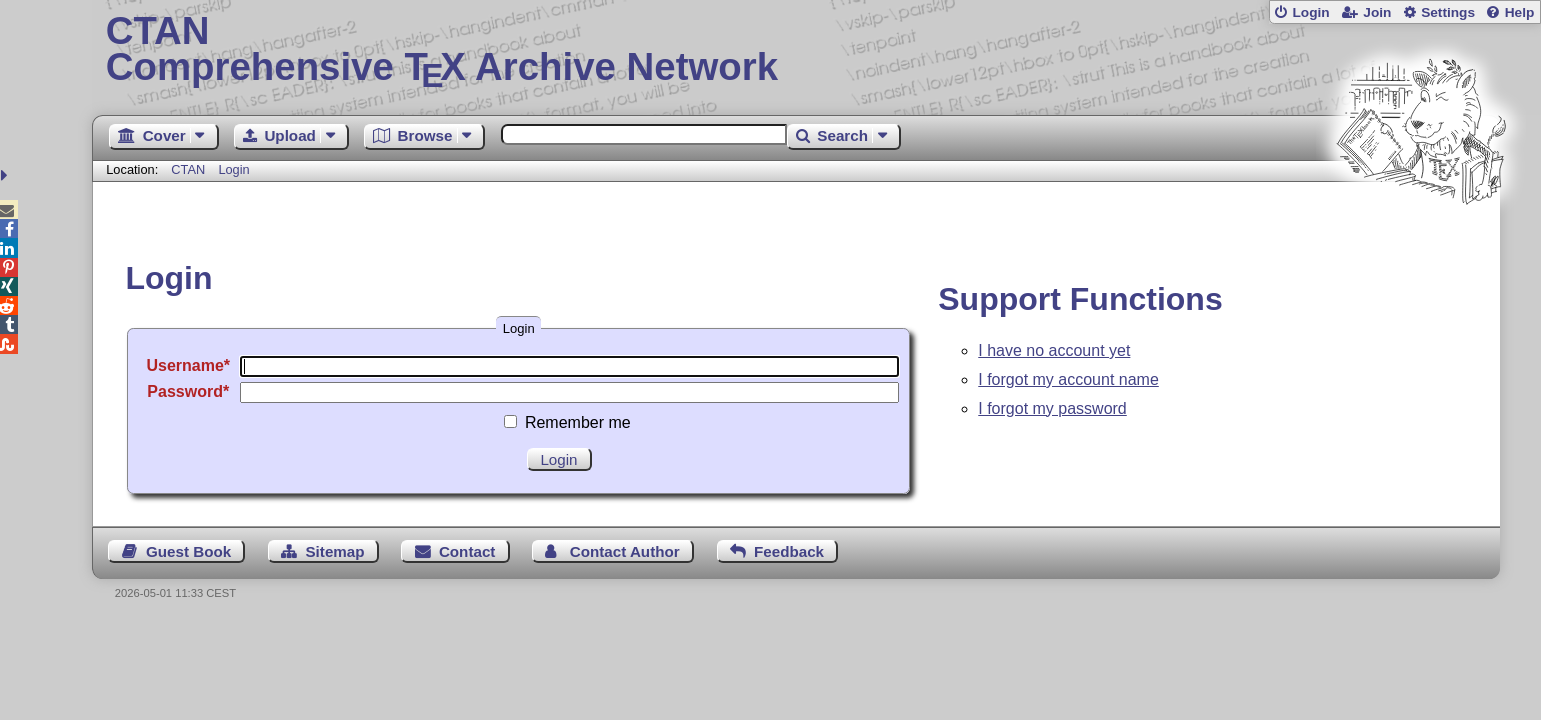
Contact (467, 551)
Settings (1448, 12)
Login (1310, 12)
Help (1520, 12)
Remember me (578, 422)
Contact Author (625, 551)
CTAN (188, 169)
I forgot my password (1052, 408)
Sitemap (334, 551)
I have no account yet (1054, 350)
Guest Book (188, 551)
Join (1377, 12)
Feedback (789, 551)
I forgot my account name (1068, 379)
